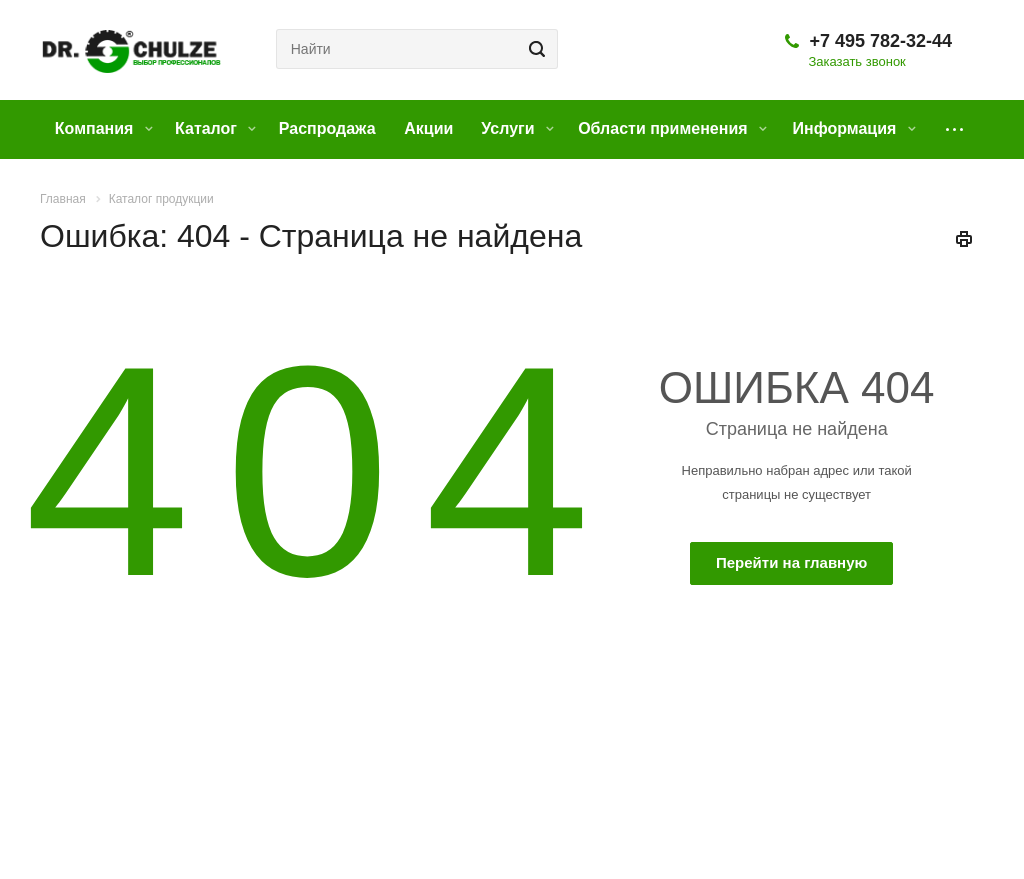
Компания (104, 128)
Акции (428, 128)
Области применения (672, 128)
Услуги (517, 128)
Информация (853, 128)
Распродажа (327, 128)
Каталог (215, 128)
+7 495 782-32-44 (880, 41)
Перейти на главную (791, 562)
